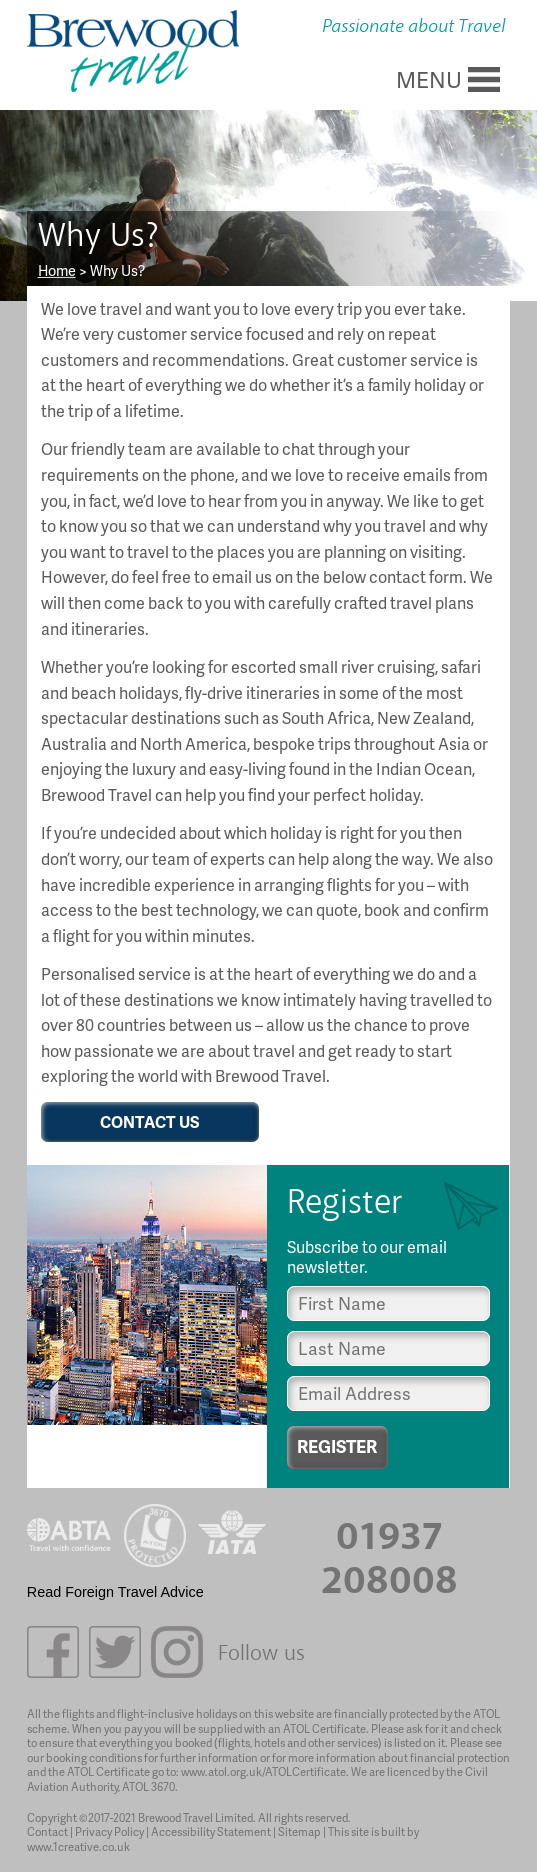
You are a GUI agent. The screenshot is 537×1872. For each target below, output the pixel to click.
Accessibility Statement (211, 1831)
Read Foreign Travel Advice (115, 1592)
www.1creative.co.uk (78, 1846)
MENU (429, 79)
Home (57, 270)
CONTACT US (150, 1121)
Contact (47, 1831)
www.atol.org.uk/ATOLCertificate (263, 1771)
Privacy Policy (109, 1831)
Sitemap (299, 1831)
